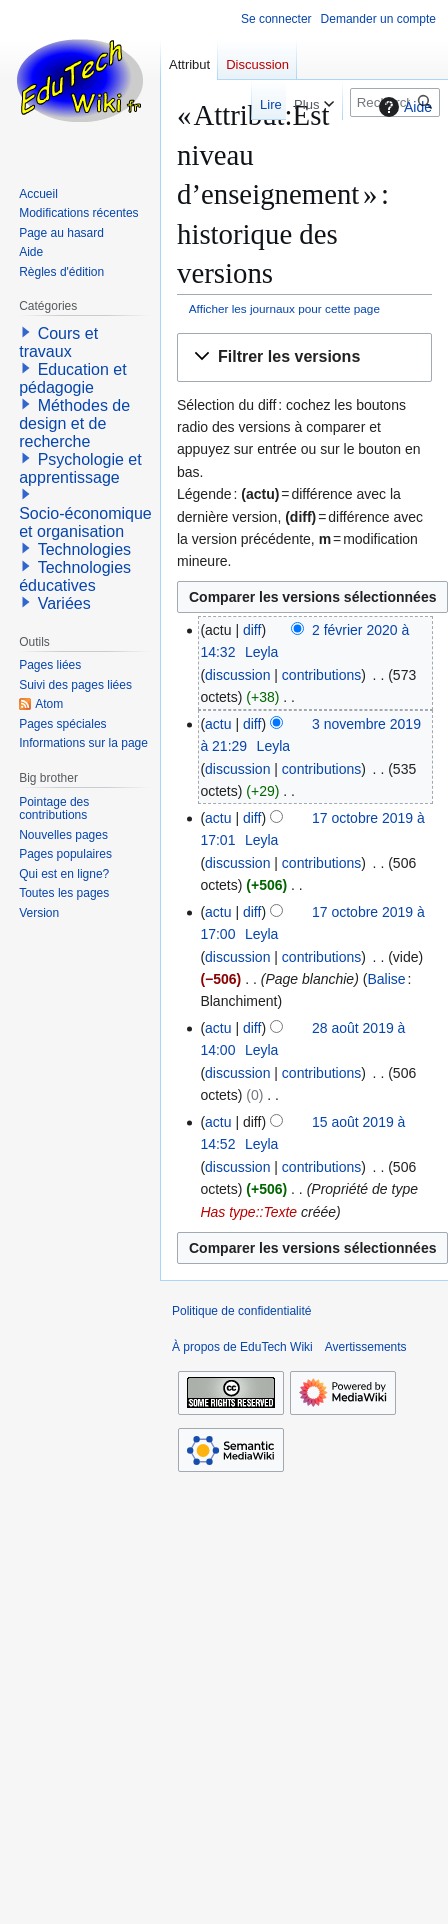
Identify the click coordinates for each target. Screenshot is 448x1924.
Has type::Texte (248, 1212)
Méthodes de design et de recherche (74, 423)
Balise (386, 979)
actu (218, 724)
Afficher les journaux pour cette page (284, 308)
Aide (403, 107)
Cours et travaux (58, 342)
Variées (64, 603)
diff (252, 630)
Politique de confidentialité (241, 1311)
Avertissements (366, 1347)
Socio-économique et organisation (85, 522)
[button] (304, 357)
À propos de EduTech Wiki (242, 1347)
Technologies (84, 549)
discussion (237, 675)
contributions (321, 675)
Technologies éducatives (75, 576)
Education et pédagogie (72, 378)
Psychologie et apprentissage (80, 468)
